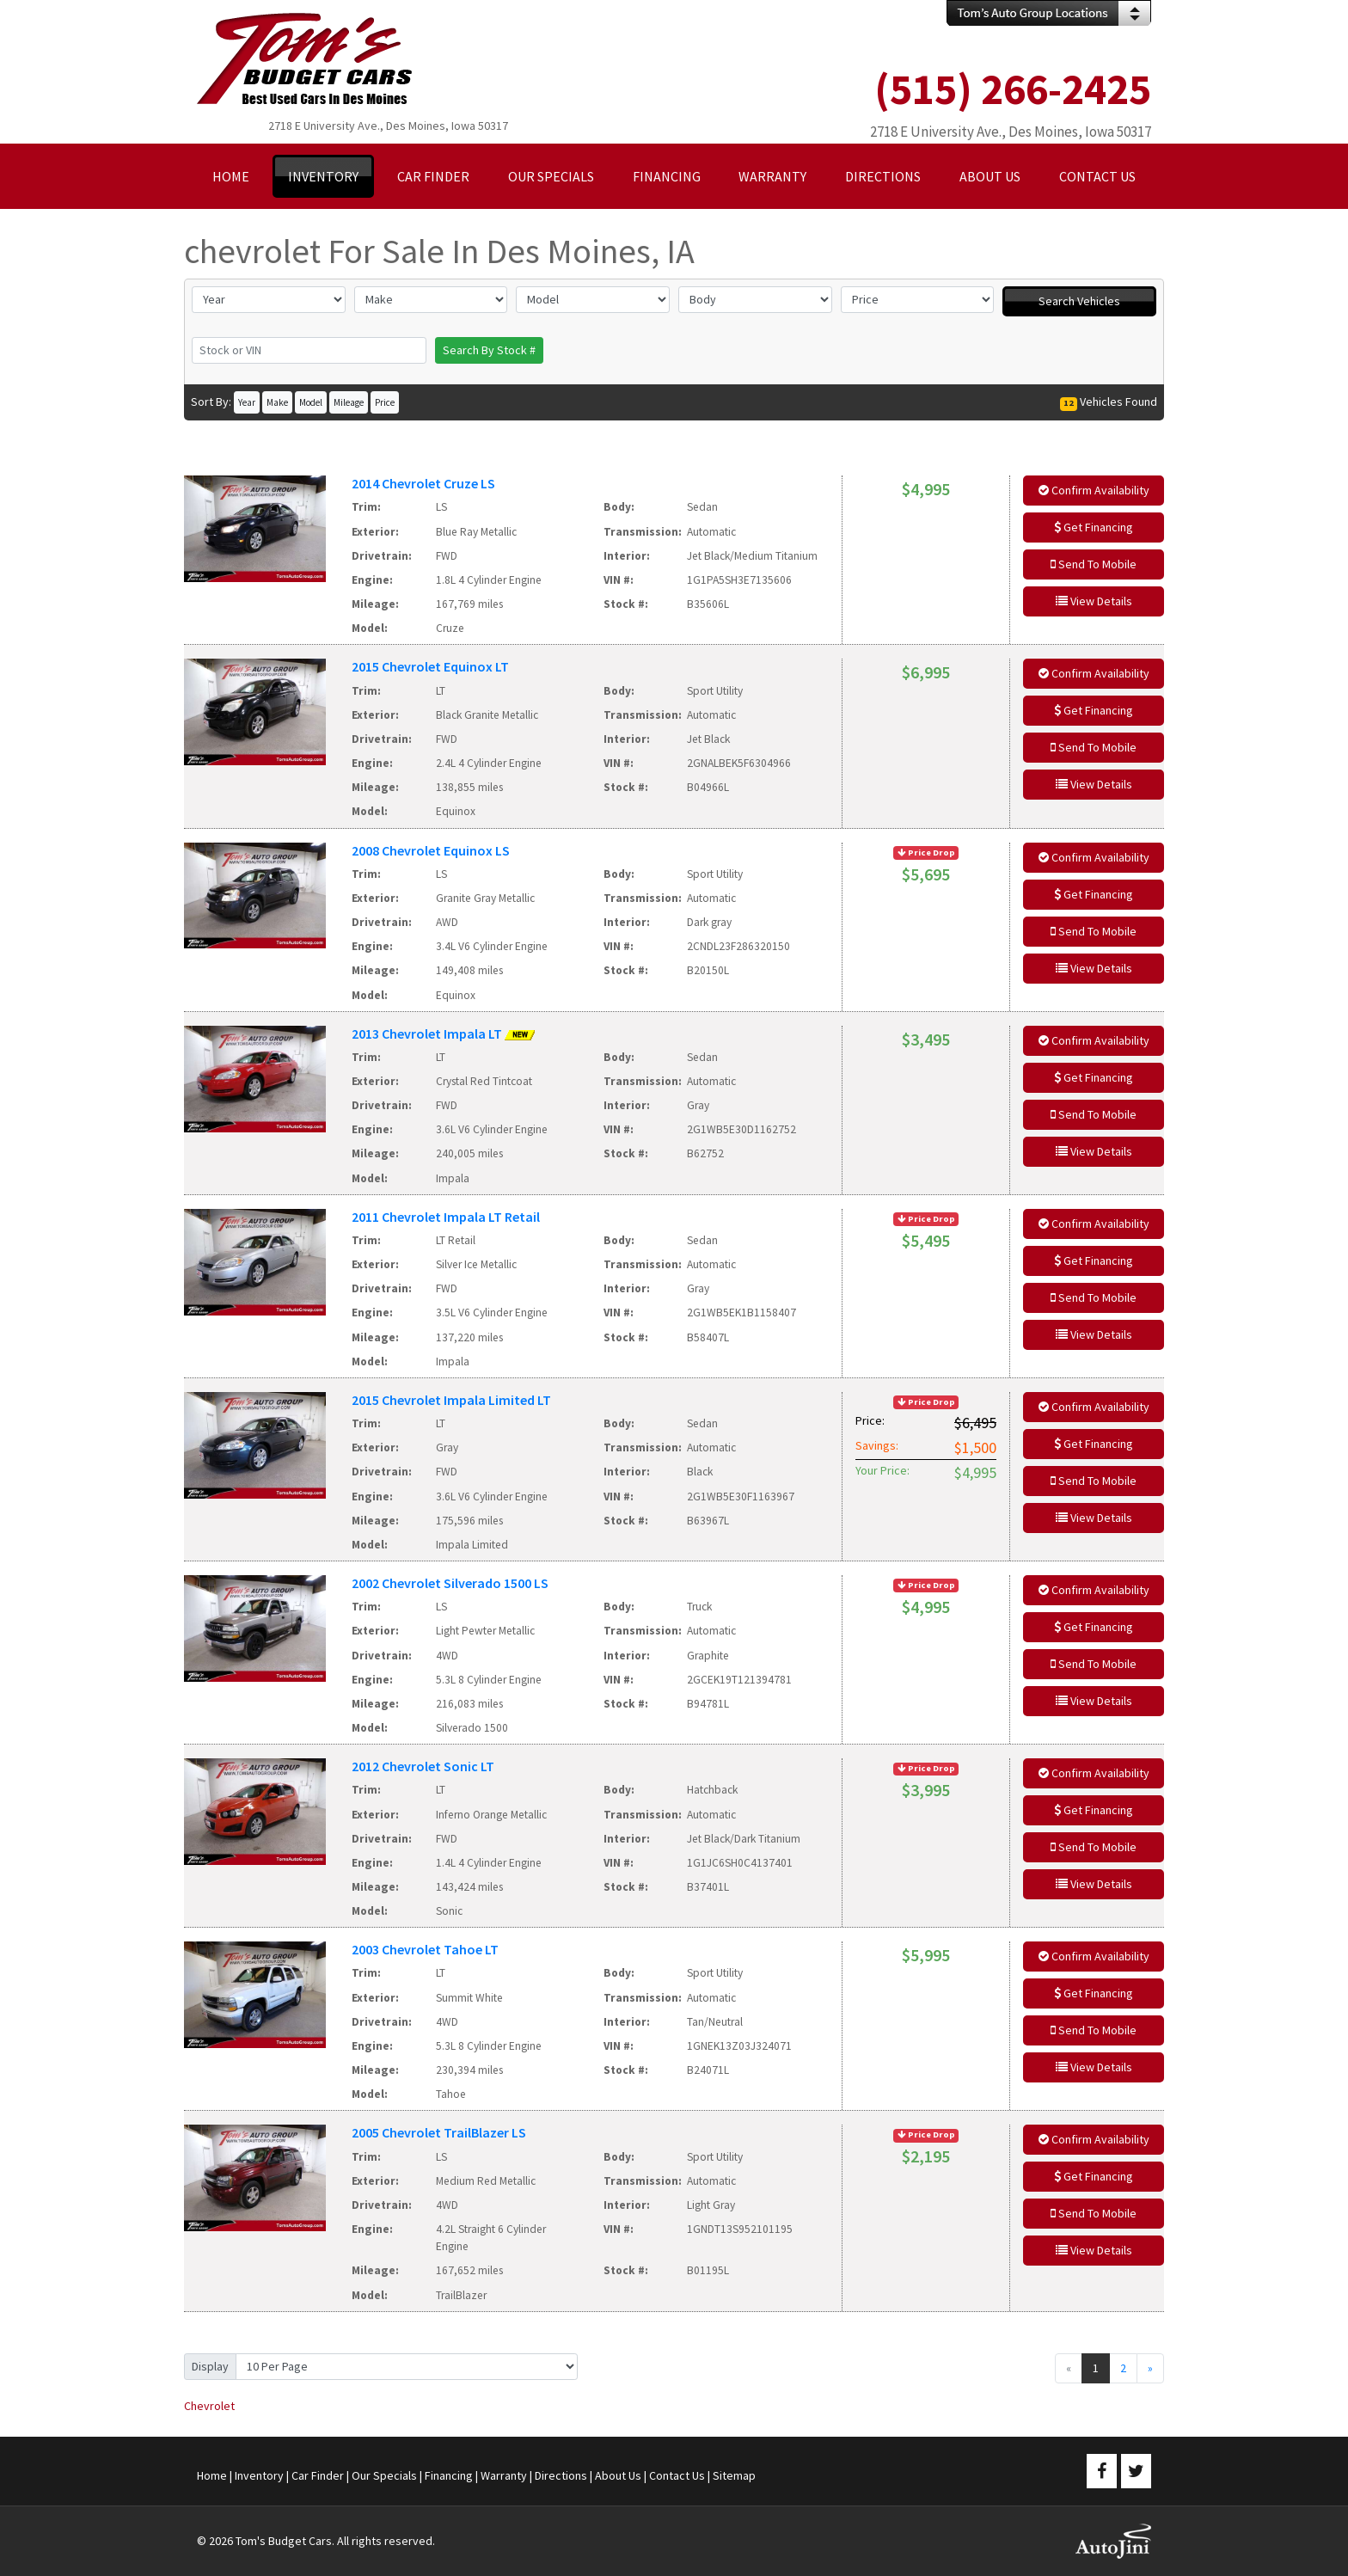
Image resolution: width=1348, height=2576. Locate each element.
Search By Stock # (489, 350)
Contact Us (677, 2475)
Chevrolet (209, 2405)
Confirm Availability (1094, 490)
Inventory (259, 2475)
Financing (449, 2475)
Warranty (504, 2475)
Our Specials (384, 2475)
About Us (618, 2475)
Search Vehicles (1079, 301)
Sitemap (734, 2475)
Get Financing (1093, 527)
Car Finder (317, 2475)
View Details (1094, 601)
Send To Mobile (1094, 564)
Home (212, 2475)
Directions (561, 2475)
